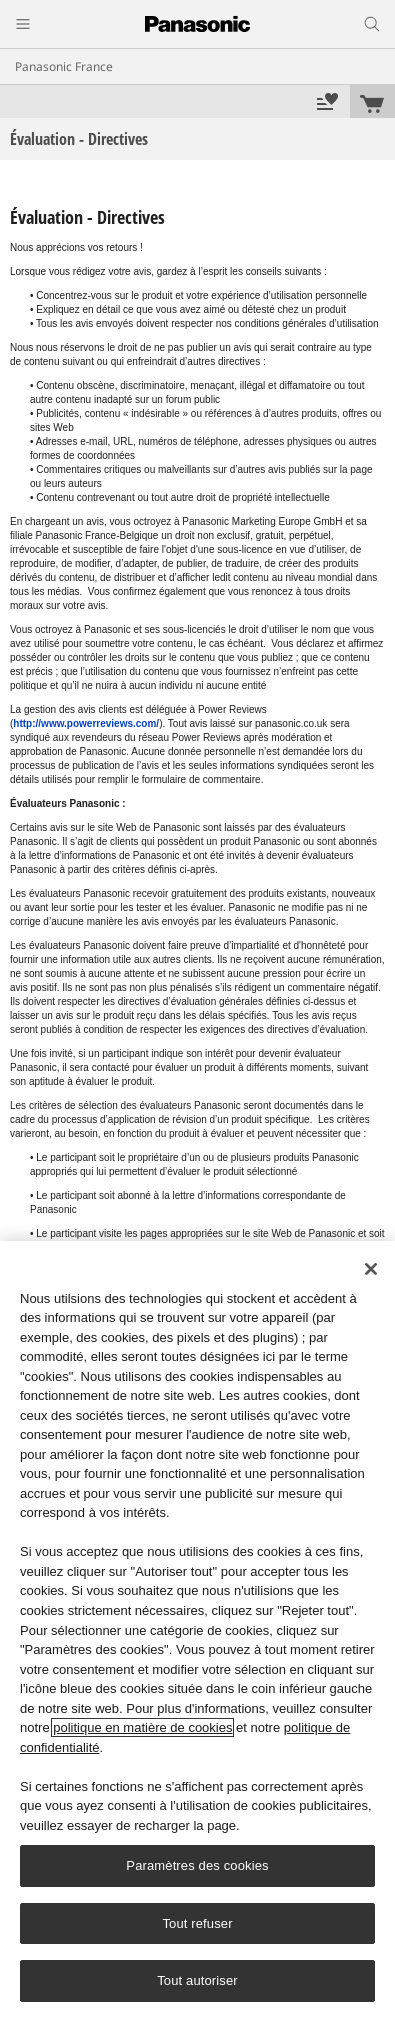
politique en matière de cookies (142, 1727)
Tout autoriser (197, 1980)
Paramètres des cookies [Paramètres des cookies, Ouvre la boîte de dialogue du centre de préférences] (197, 1865)
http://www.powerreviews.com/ (86, 723)
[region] (197, 1629)
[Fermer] (371, 1269)
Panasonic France (64, 66)
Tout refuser (197, 1923)
